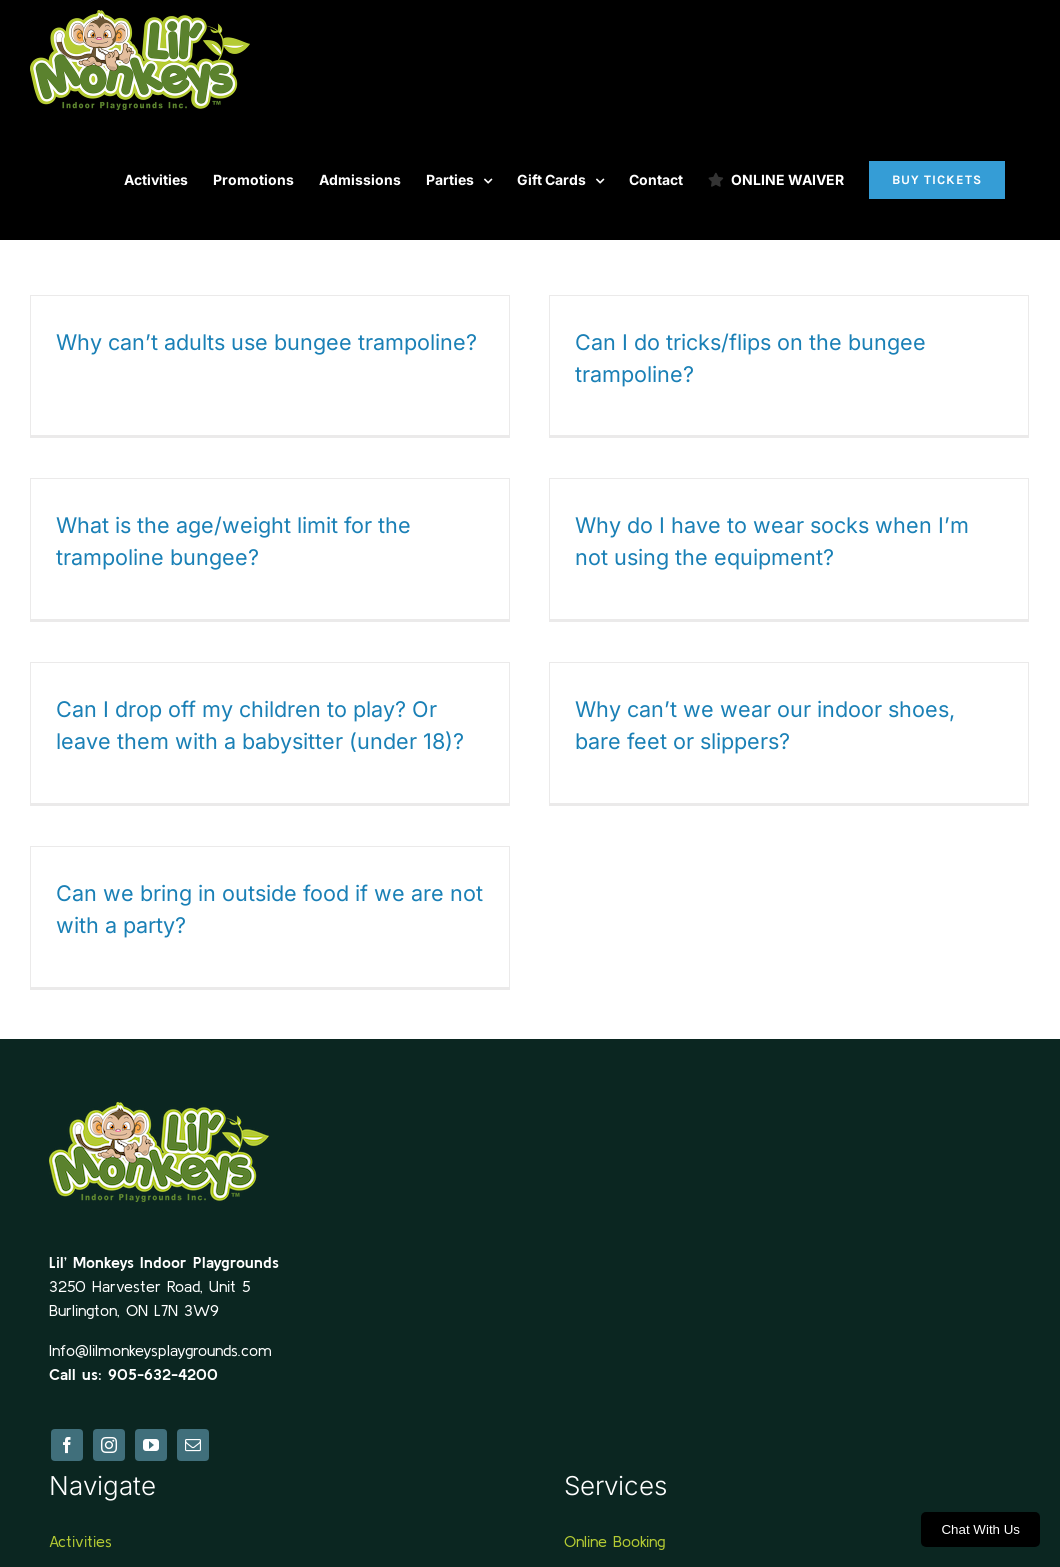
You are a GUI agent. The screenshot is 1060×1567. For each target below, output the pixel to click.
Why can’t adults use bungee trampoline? (266, 342)
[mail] (193, 1435)
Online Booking (614, 1531)
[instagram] (109, 1435)
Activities (80, 1531)
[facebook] (67, 1435)
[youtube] (151, 1435)
